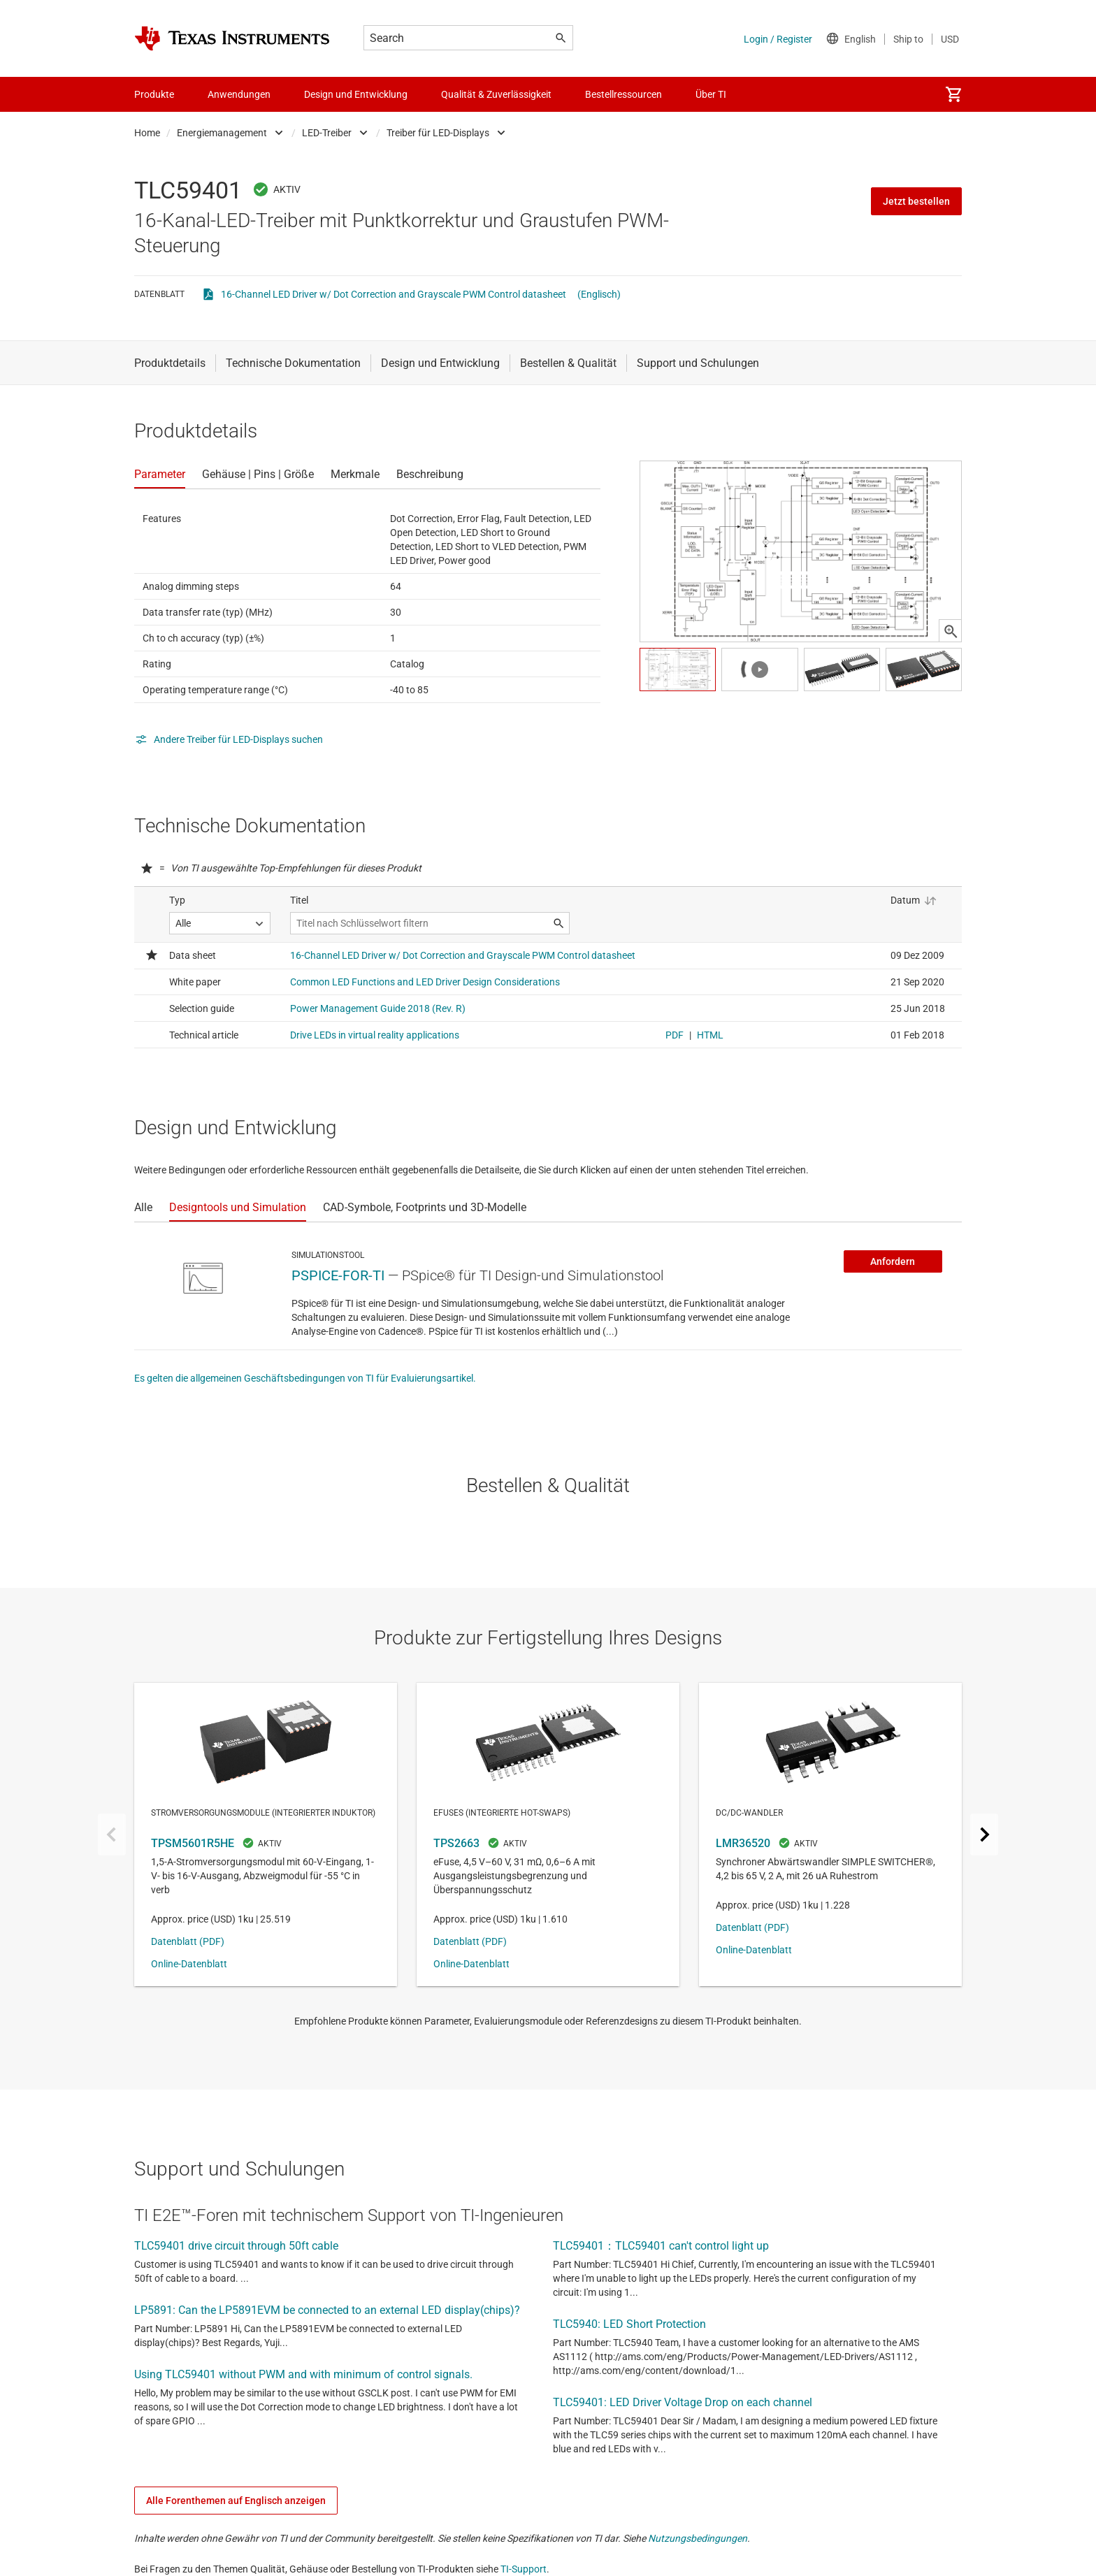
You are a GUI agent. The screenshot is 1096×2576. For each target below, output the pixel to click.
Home (147, 132)
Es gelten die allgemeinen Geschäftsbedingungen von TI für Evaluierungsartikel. (305, 1378)
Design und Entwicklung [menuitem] (356, 94)
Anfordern (892, 1261)
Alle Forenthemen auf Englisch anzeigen (236, 2500)
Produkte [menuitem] (154, 94)
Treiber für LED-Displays (438, 132)
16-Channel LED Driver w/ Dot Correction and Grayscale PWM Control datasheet (393, 294)
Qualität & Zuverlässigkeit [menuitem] (496, 94)
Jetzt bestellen (916, 201)
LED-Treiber (327, 132)
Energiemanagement (222, 132)
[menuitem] (953, 94)
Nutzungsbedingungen (697, 2538)
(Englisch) (599, 294)
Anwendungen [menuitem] (239, 94)
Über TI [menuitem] (710, 94)
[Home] (232, 38)
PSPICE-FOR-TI (337, 1275)
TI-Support (523, 2569)
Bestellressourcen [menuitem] (623, 94)
